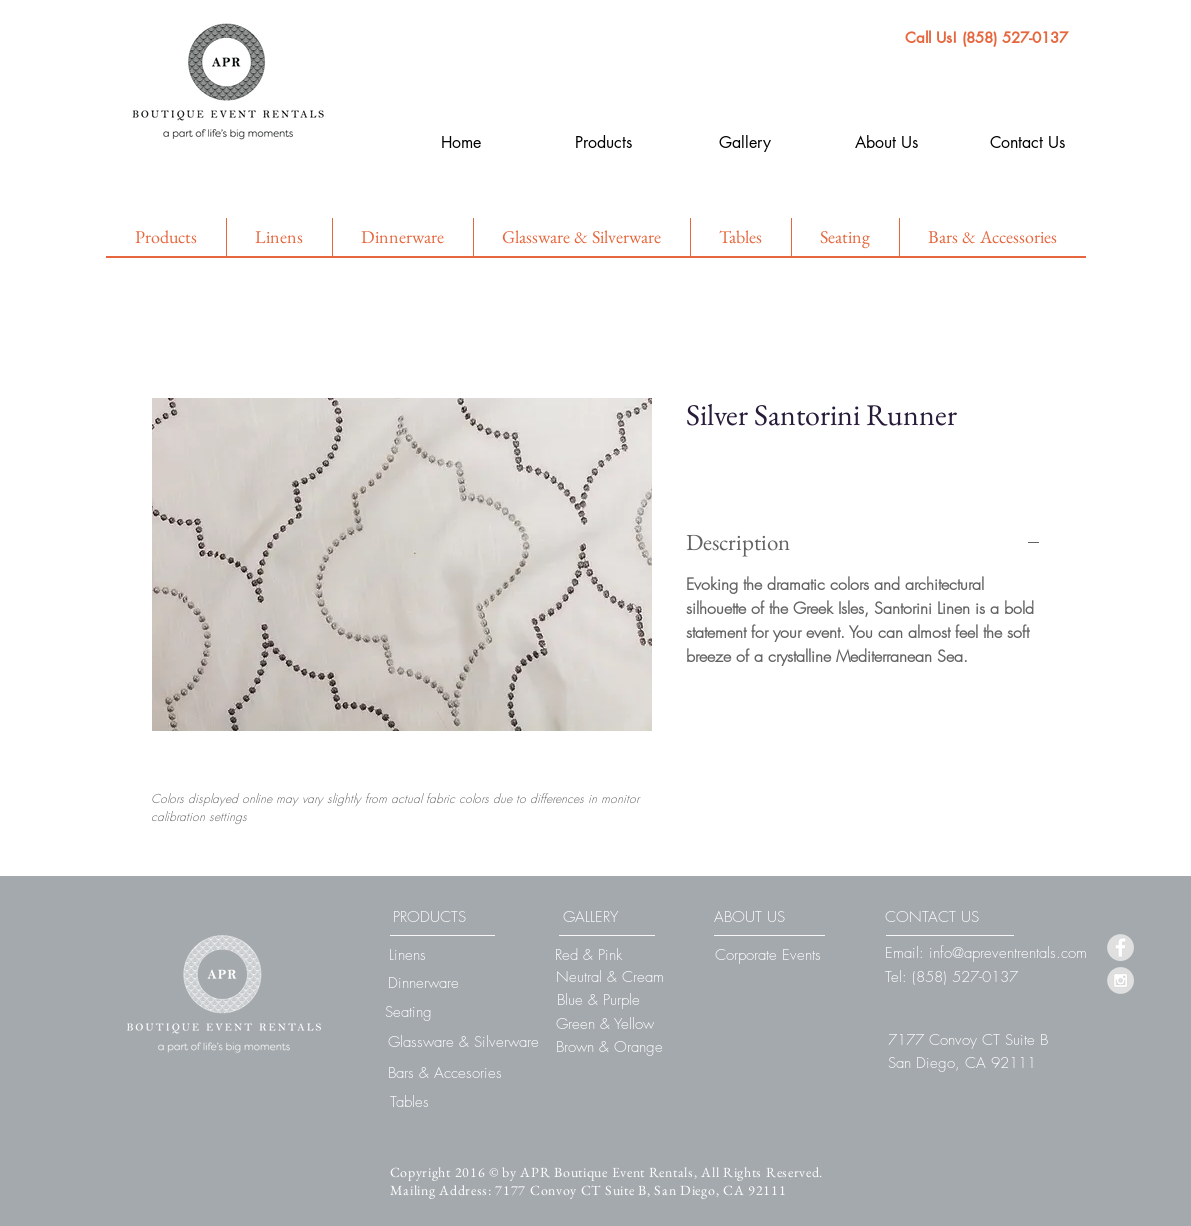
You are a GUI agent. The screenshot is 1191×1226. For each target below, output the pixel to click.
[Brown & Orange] (610, 1047)
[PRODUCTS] (429, 917)
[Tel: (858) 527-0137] (952, 977)
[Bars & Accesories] (445, 1073)
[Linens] (407, 955)
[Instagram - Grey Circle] (1120, 980)
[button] (968, 1040)
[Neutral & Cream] (610, 977)
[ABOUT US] (750, 917)
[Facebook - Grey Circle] (1120, 947)
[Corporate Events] (768, 955)
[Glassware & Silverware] (463, 1042)
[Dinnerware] (424, 983)
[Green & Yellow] (605, 1024)
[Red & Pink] (589, 955)
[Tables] (409, 1102)
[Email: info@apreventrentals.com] (986, 953)
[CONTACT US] (932, 917)
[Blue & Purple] (599, 1000)
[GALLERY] (591, 917)
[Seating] (409, 1012)
